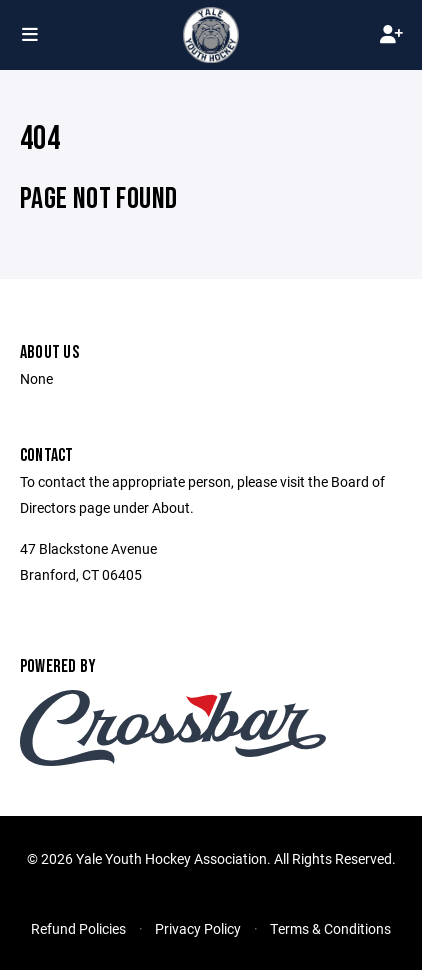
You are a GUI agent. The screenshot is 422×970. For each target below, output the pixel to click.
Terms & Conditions (330, 928)
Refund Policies (78, 928)
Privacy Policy (198, 928)
